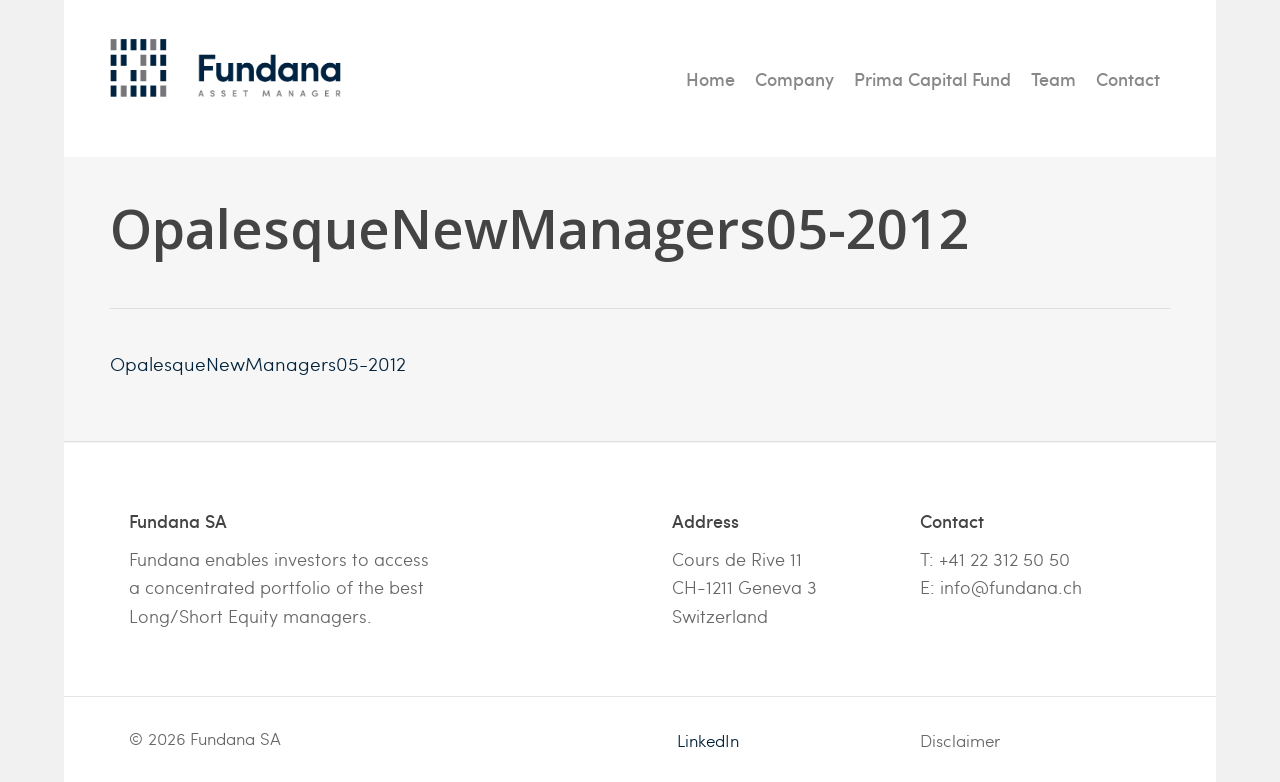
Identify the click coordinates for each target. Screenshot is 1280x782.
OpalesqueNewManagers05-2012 (258, 363)
